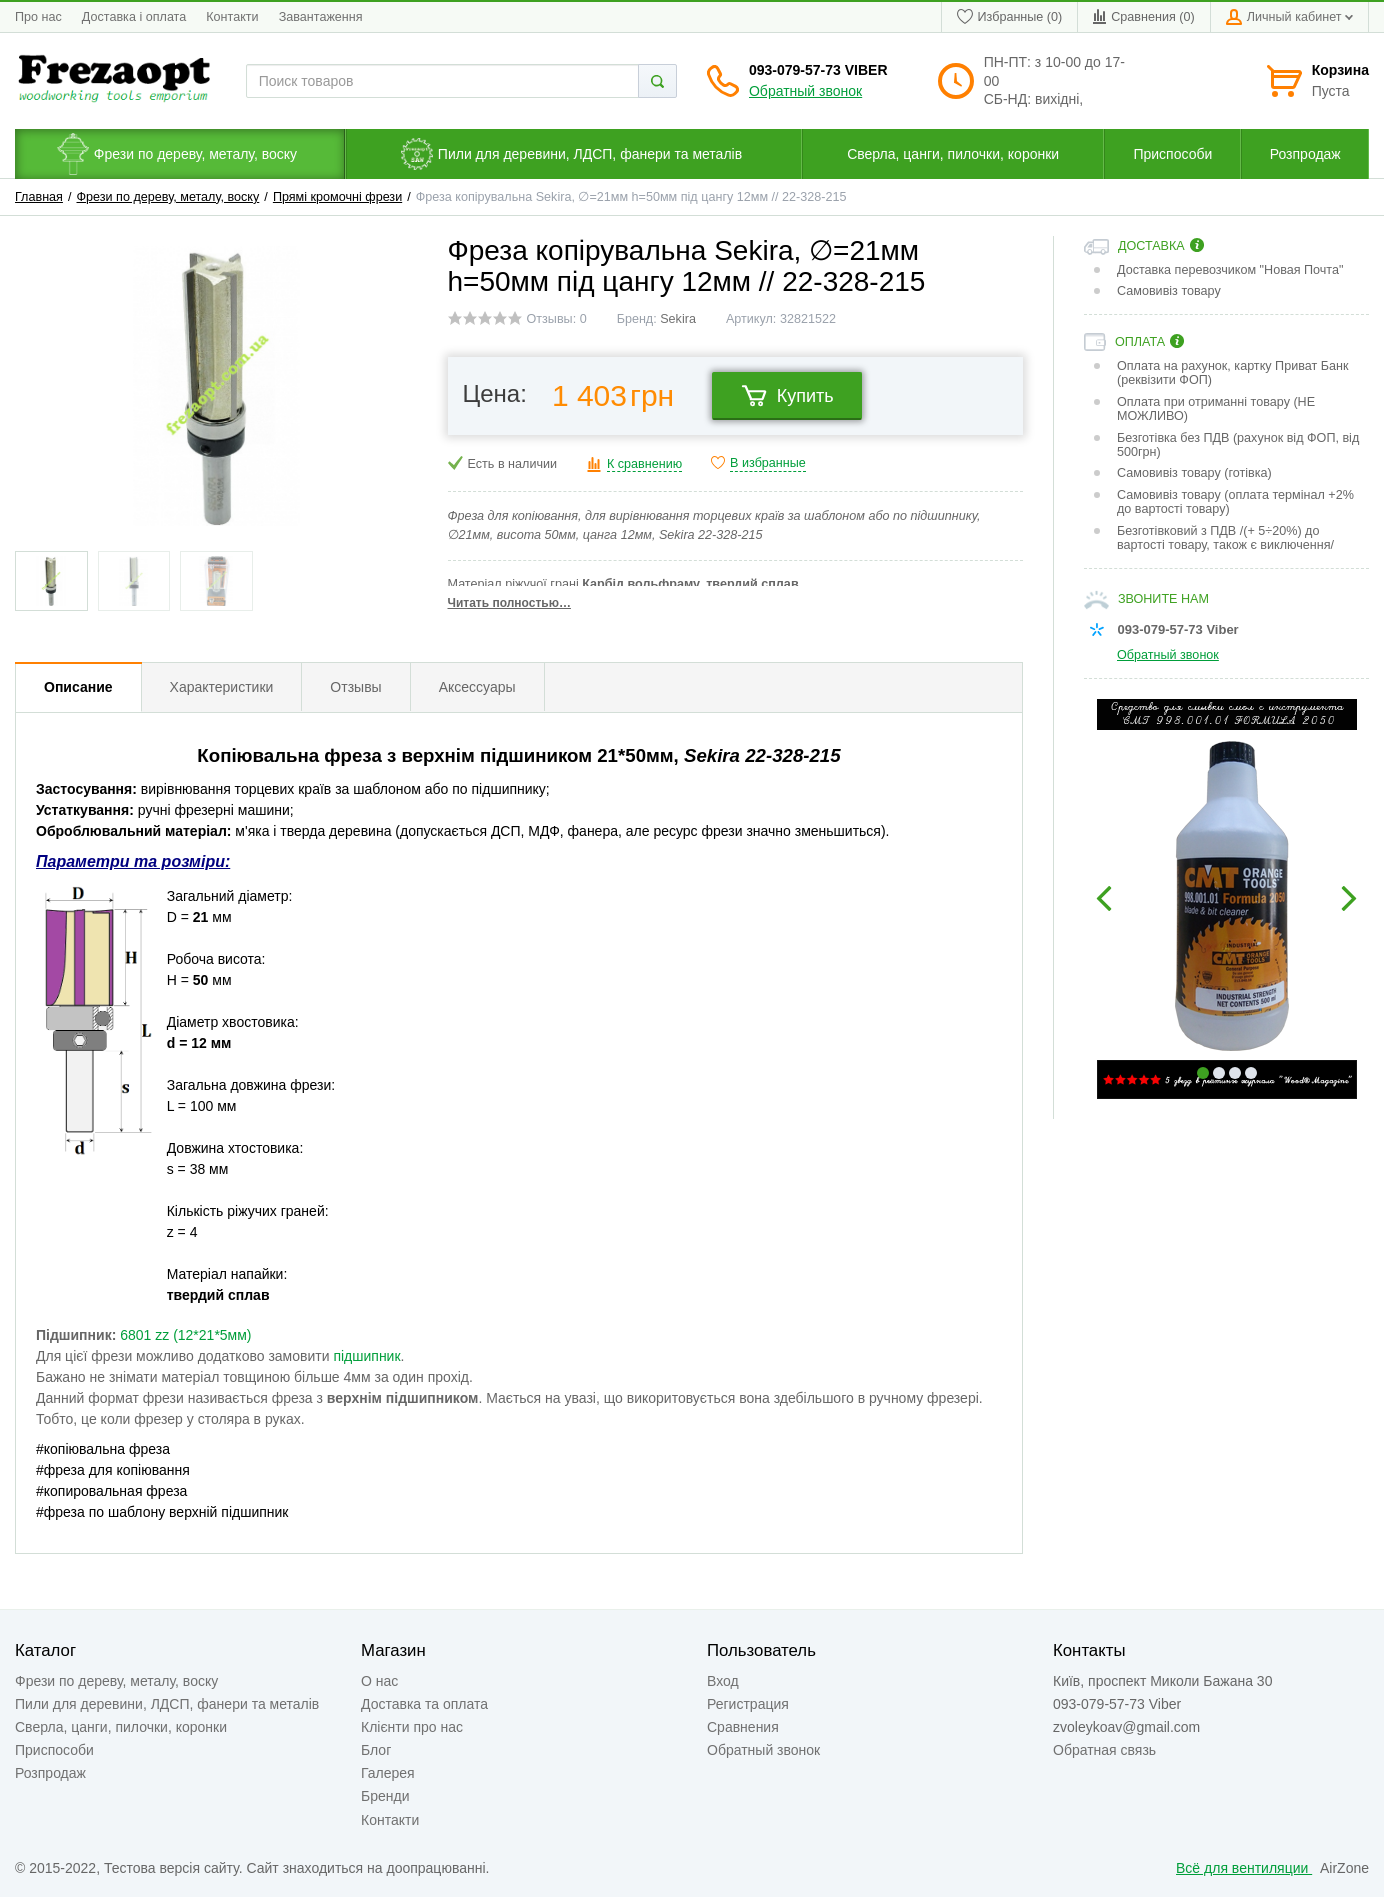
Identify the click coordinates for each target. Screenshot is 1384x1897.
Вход (723, 1681)
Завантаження (321, 17)
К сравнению (644, 464)
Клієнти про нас (412, 1727)
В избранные (768, 463)
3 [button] (1235, 1073)
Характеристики (222, 687)
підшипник (366, 1356)
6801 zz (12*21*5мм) (185, 1335)
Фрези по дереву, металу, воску (168, 197)
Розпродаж (50, 1773)
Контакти (232, 17)
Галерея (388, 1773)
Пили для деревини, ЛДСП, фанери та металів (167, 1704)
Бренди (385, 1796)
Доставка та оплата (424, 1704)
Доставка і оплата (134, 17)
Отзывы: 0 (557, 319)
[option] (1226, 899)
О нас (379, 1681)
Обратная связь (1104, 1750)
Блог (376, 1750)
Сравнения (743, 1727)
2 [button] (1219, 1073)
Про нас (38, 17)
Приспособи (54, 1750)
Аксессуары (477, 687)
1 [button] (1203, 1073)
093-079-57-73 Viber (818, 70)
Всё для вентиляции (1244, 1868)
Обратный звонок (805, 91)
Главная (39, 197)
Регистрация (748, 1704)
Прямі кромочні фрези (337, 197)
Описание (78, 687)
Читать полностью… (509, 603)
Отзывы (355, 687)
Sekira (678, 319)
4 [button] (1251, 1073)
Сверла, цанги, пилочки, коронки (121, 1727)
